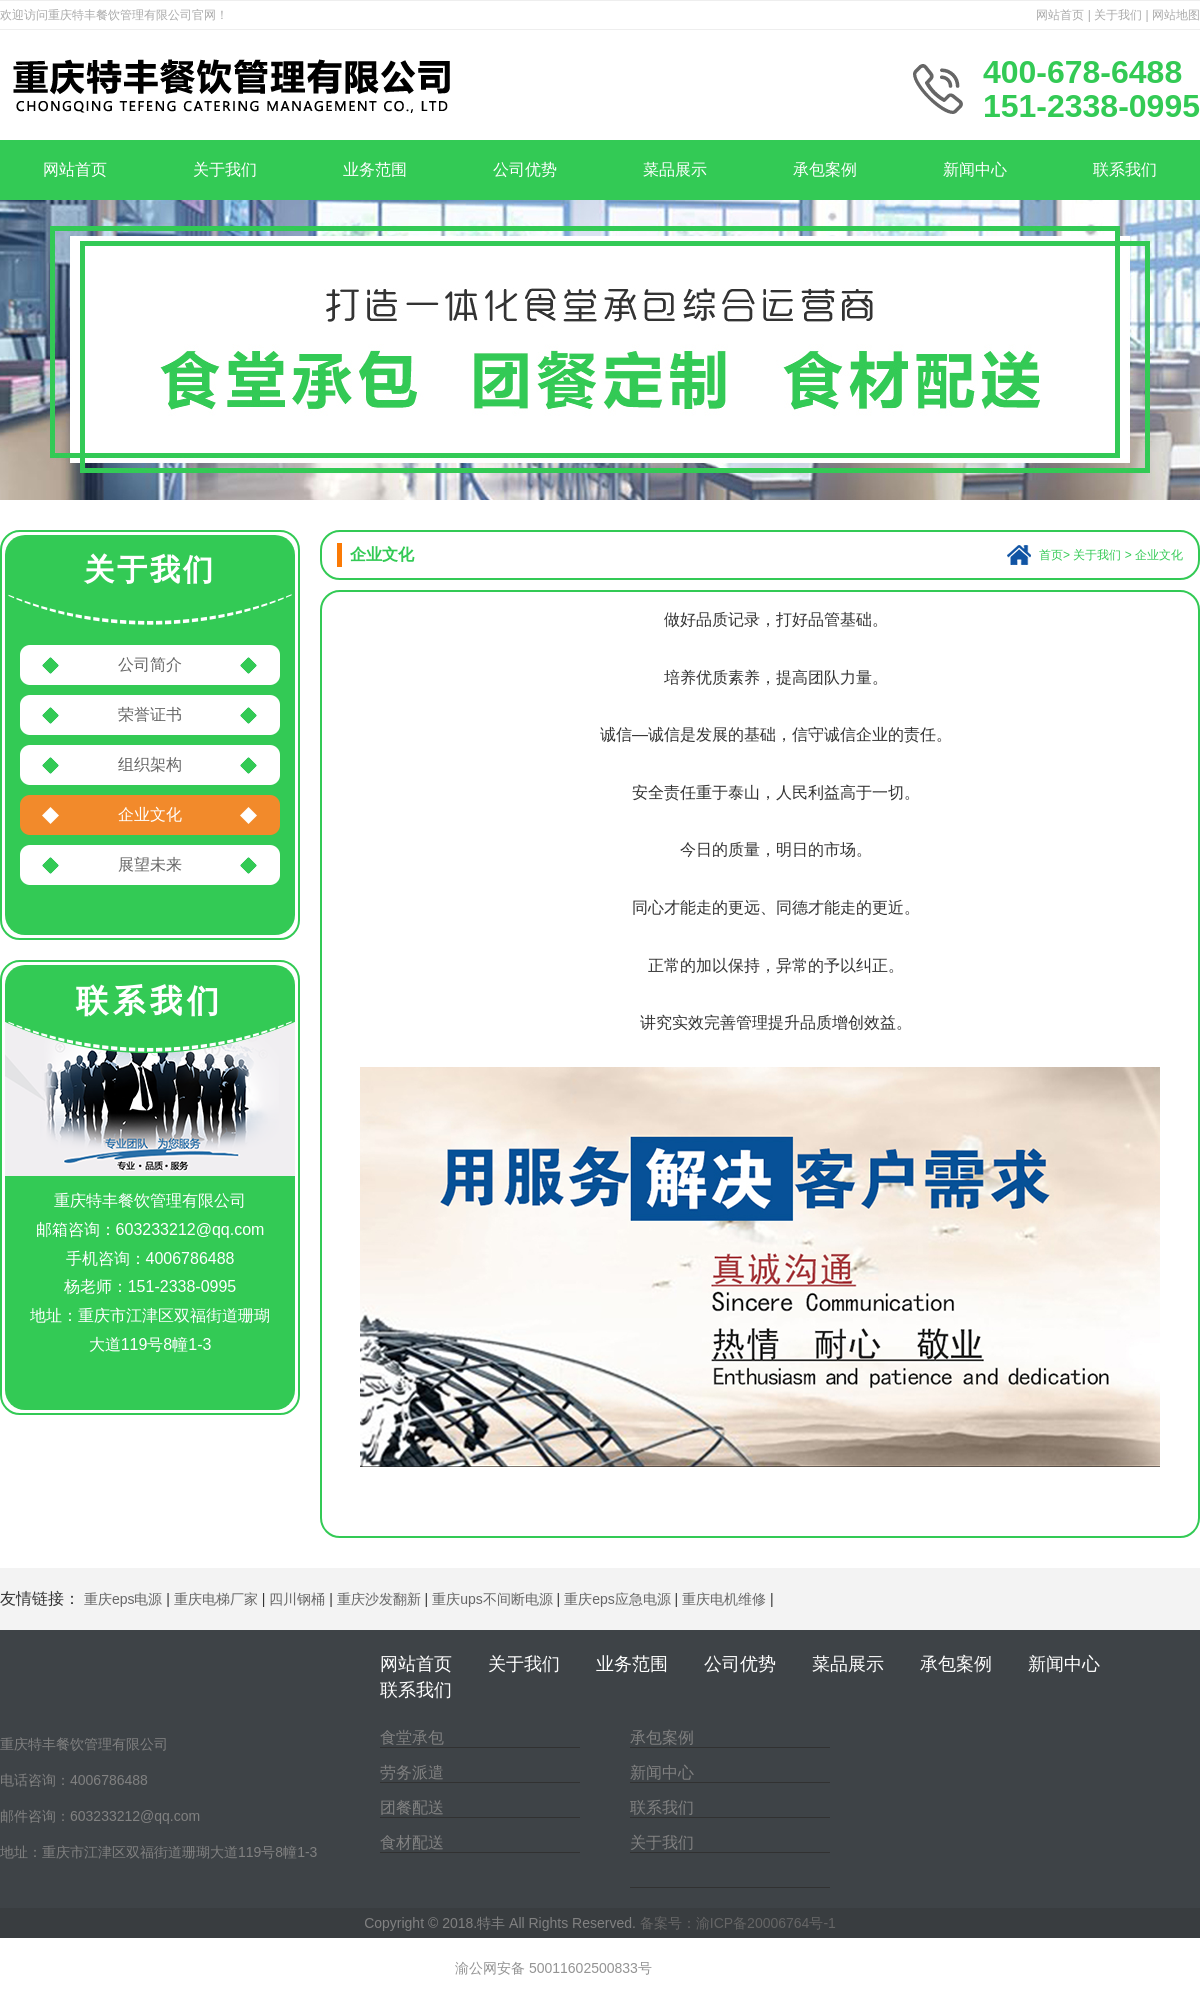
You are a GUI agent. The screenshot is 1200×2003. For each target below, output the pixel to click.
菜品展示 (675, 169)
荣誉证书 (150, 714)
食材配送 (412, 1842)
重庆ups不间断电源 (492, 1599)
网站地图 (1176, 15)
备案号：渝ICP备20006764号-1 (738, 1923)
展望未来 (150, 864)
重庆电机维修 (724, 1599)
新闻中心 (975, 169)
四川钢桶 (297, 1599)
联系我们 (1125, 169)
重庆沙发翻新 (379, 1599)
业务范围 (375, 169)
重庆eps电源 (123, 1599)
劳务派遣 (412, 1772)
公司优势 (525, 169)
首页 (1051, 555)
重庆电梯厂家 (216, 1599)
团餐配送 (412, 1807)
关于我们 (1118, 15)
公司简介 (150, 664)
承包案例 (825, 169)
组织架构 (150, 764)
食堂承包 (412, 1737)
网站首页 (1060, 15)
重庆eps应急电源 (617, 1599)
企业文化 (150, 814)
